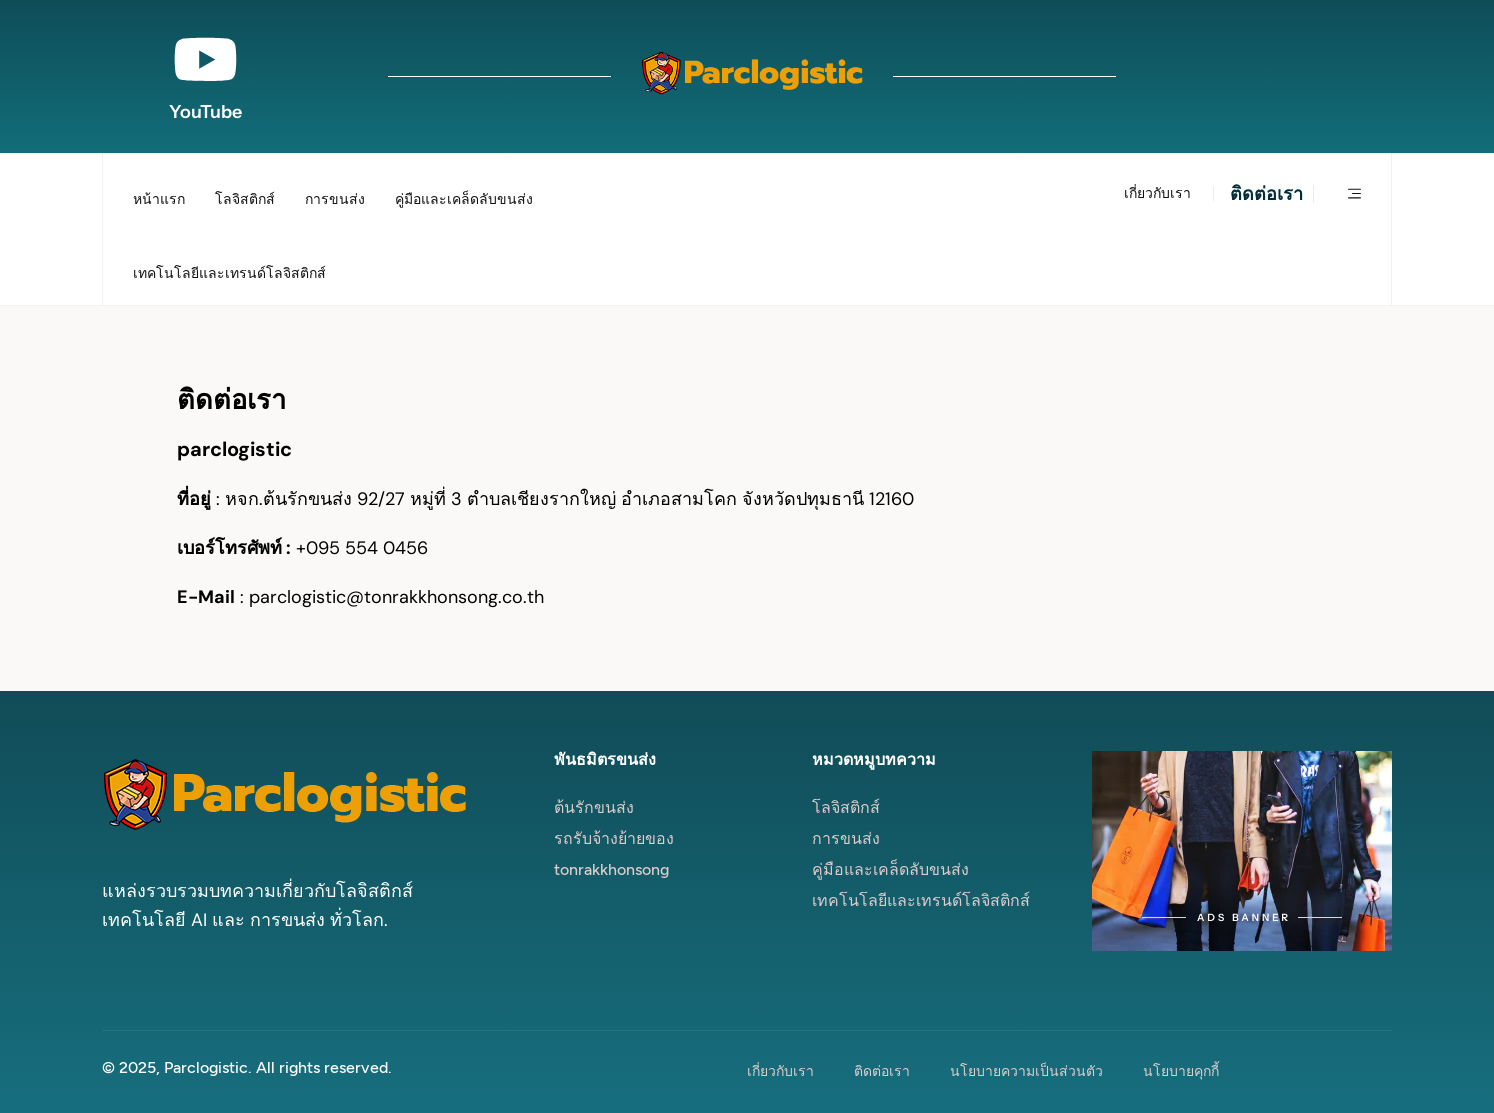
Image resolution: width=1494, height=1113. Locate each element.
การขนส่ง (335, 199)
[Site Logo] (752, 76)
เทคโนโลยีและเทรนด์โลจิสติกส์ (229, 273)
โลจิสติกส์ (245, 199)
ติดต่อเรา (1266, 194)
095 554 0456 (367, 548)
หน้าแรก (159, 199)
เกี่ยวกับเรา (1157, 194)
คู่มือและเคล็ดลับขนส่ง (464, 199)
